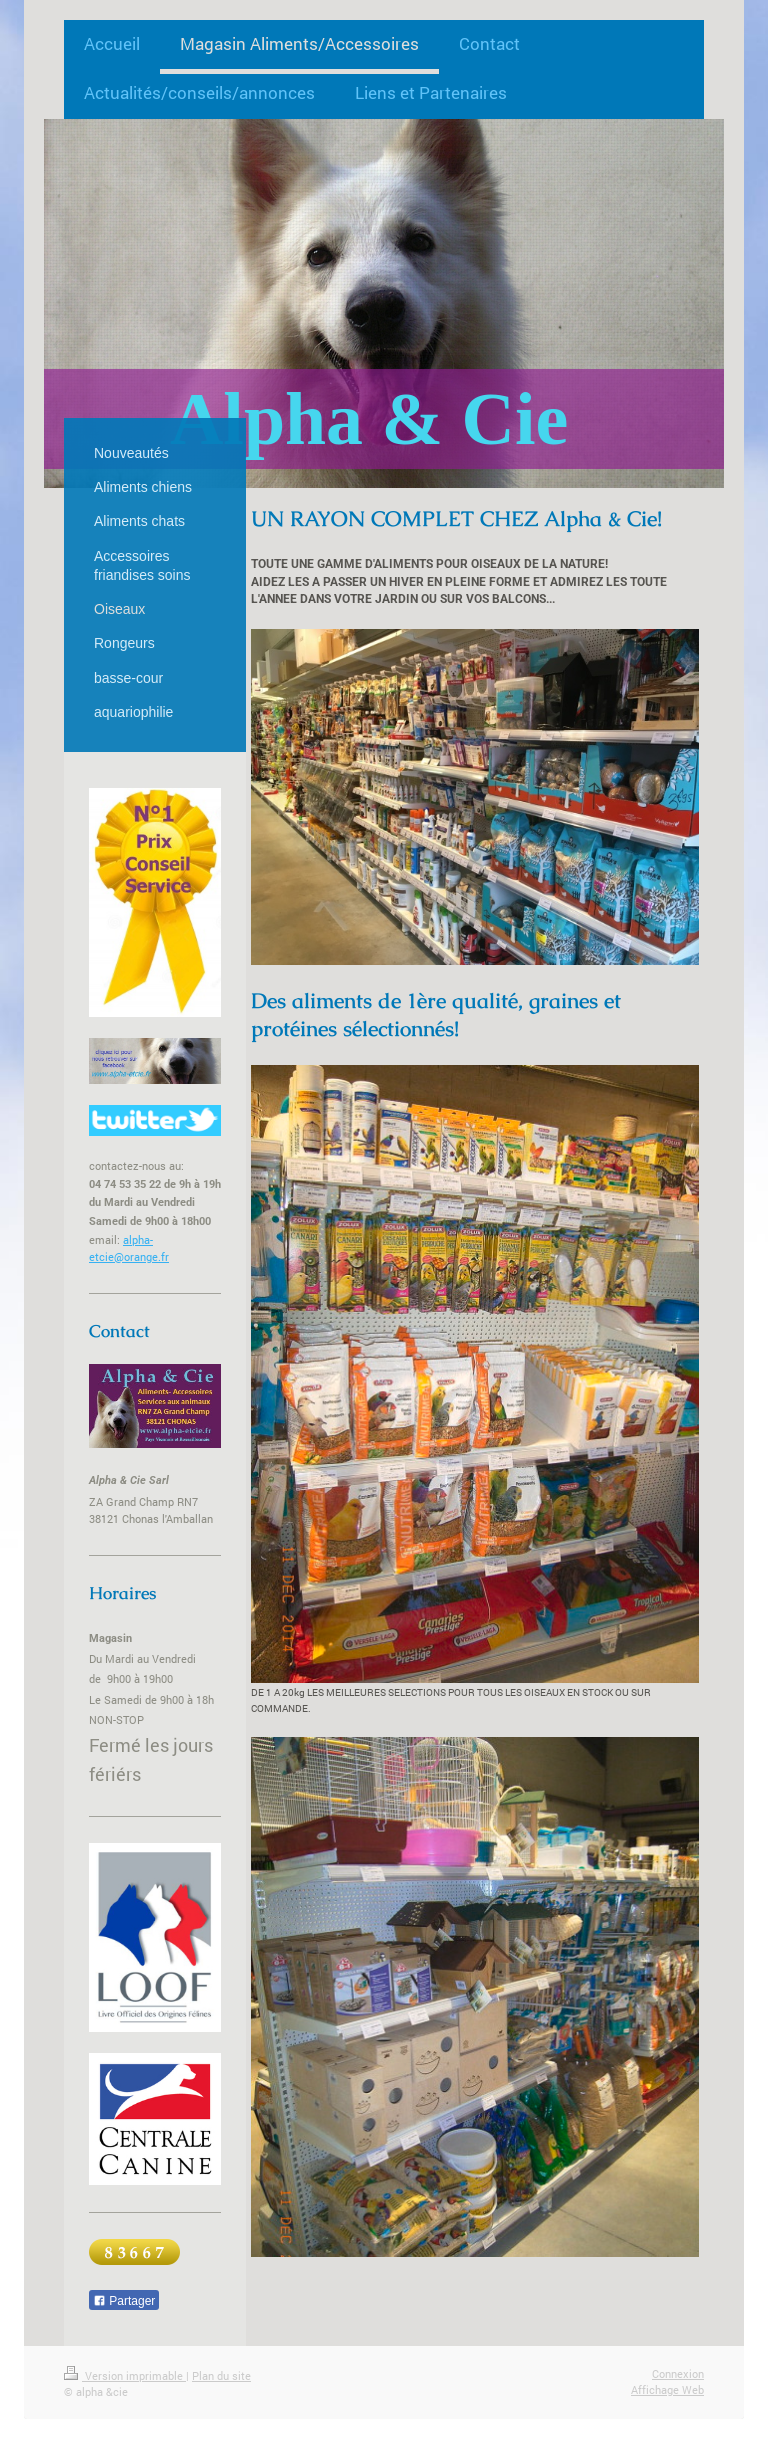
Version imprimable (125, 2375)
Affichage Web (667, 2389)
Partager (124, 2301)
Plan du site (221, 2375)
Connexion (678, 2373)
